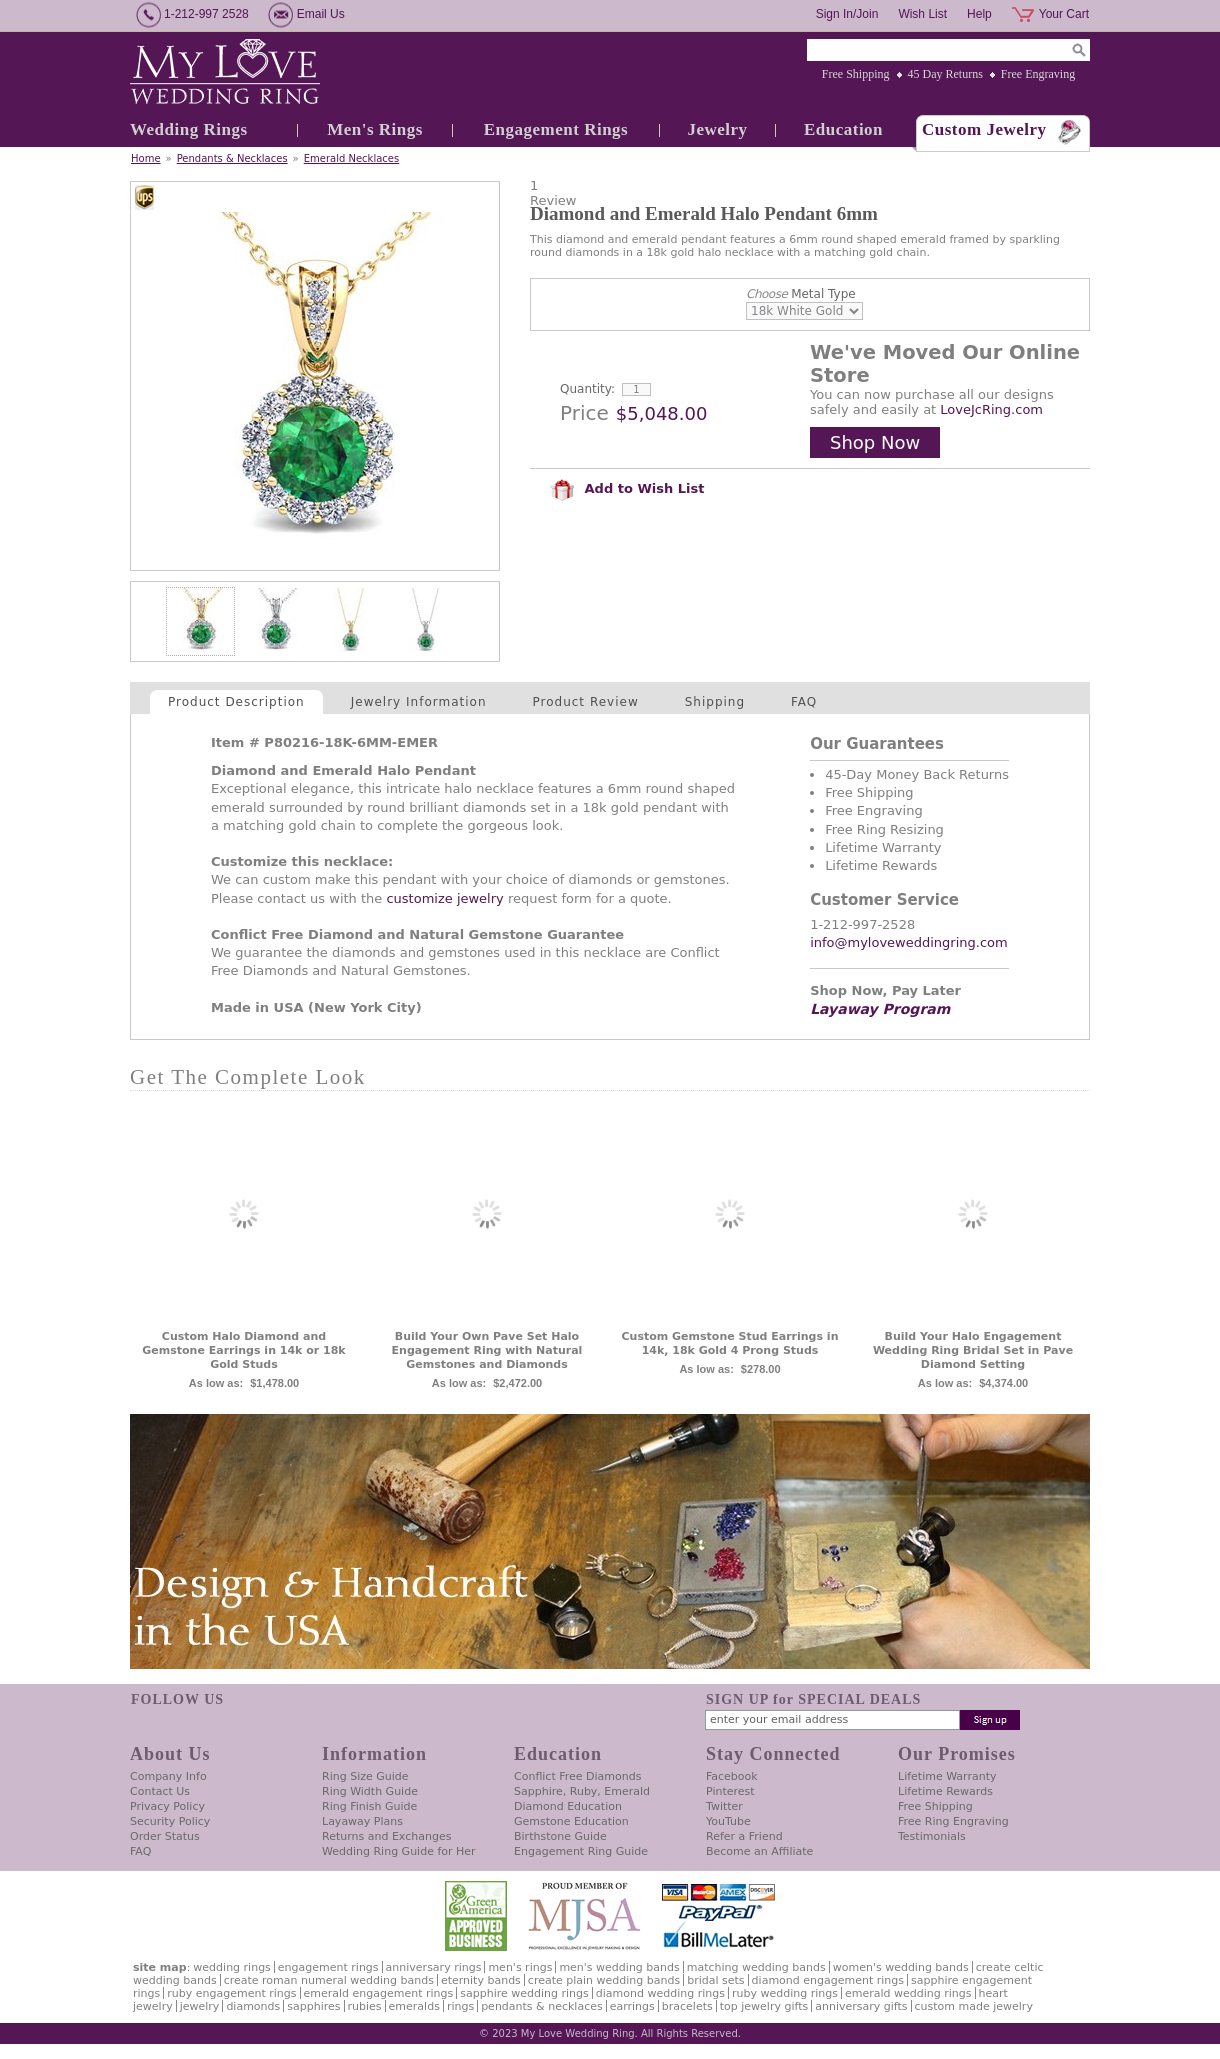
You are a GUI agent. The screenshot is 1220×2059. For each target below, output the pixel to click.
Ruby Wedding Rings (785, 1993)
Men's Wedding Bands (619, 1967)
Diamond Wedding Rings (660, 1993)
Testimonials (932, 1836)
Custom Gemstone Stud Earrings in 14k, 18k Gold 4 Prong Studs (730, 1343)
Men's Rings (375, 129)
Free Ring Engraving (953, 1821)
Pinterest (730, 1791)
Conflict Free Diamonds (577, 1776)
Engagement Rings (556, 129)
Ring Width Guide (370, 1791)
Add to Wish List (627, 488)
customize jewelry (444, 898)
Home (146, 158)
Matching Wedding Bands (756, 1967)
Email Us (321, 14)
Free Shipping (856, 74)
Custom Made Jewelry (974, 2006)
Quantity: (587, 389)
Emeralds (414, 2006)
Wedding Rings (189, 129)
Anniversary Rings (434, 1967)
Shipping (715, 702)
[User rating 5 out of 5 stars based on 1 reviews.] (810, 193)
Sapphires (313, 2006)
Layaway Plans (362, 1821)
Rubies (365, 2006)
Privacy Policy (167, 1806)
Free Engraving (1038, 74)
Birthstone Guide (560, 1836)
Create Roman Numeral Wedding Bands (329, 1980)
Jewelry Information (419, 702)
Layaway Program (880, 1009)
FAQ (804, 702)
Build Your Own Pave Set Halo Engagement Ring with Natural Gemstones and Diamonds (487, 1350)
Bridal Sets (715, 1980)
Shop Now (875, 442)
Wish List (922, 14)
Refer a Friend (744, 1836)
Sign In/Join (847, 14)
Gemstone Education (571, 1821)
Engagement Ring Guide (581, 1851)
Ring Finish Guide (369, 1806)
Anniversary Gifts (861, 2006)
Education (843, 129)
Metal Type (801, 294)
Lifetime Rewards (945, 1791)
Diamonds (253, 2006)
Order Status (165, 1836)
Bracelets (687, 2006)
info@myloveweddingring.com (909, 942)
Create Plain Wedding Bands (604, 1980)
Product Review (586, 702)
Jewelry (717, 129)
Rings (460, 2006)
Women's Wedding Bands (901, 1967)
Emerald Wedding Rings (908, 1993)
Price (584, 413)
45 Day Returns (945, 74)
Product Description (236, 702)
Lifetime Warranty (947, 1776)
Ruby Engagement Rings (231, 1993)
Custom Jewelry (984, 129)
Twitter (724, 1806)
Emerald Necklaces (351, 158)
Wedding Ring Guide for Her (399, 1851)
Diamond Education (568, 1806)
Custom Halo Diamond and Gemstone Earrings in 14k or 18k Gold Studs (243, 1350)
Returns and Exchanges (386, 1836)
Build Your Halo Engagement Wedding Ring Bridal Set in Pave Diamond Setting (973, 1350)
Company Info (168, 1776)
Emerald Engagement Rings (379, 1993)
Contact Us (160, 1791)
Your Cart (1064, 14)
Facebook (732, 1776)
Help (979, 14)
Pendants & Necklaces (232, 158)
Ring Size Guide (365, 1776)
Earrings (632, 2006)
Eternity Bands (481, 1980)
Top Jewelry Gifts (764, 2006)
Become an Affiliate (759, 1851)
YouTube (728, 1821)
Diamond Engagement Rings (828, 1980)
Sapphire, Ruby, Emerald (582, 1791)
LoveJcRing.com (991, 409)
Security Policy (170, 1821)
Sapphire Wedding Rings (524, 1993)
